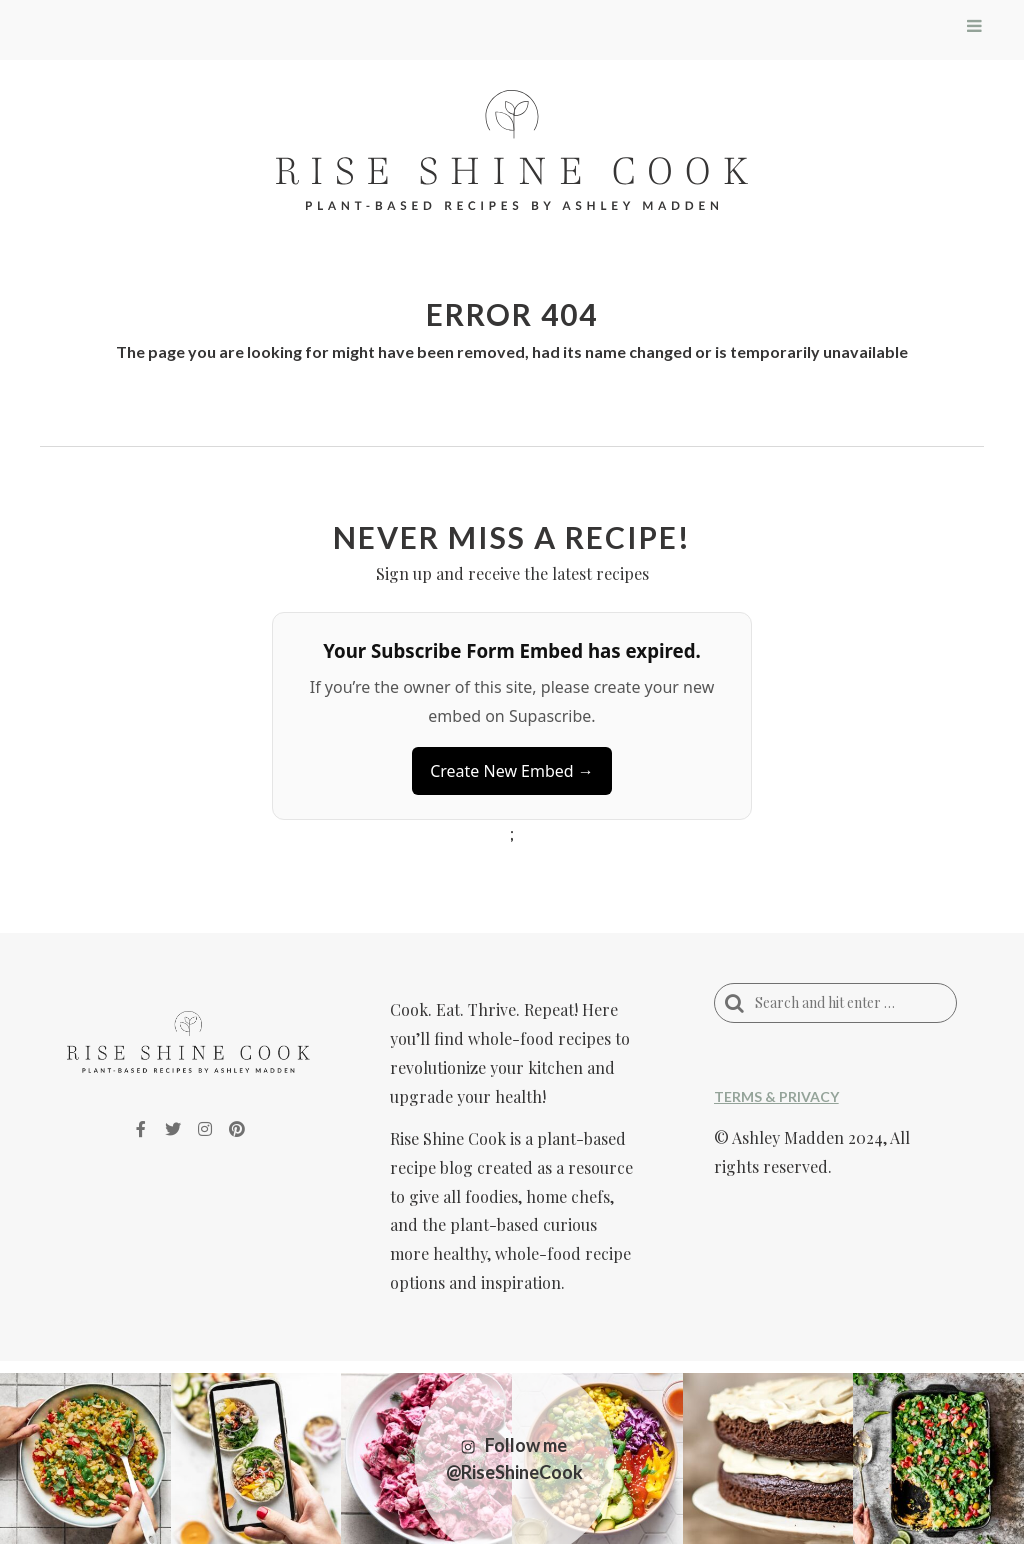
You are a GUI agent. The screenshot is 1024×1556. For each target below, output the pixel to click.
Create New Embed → (512, 771)
